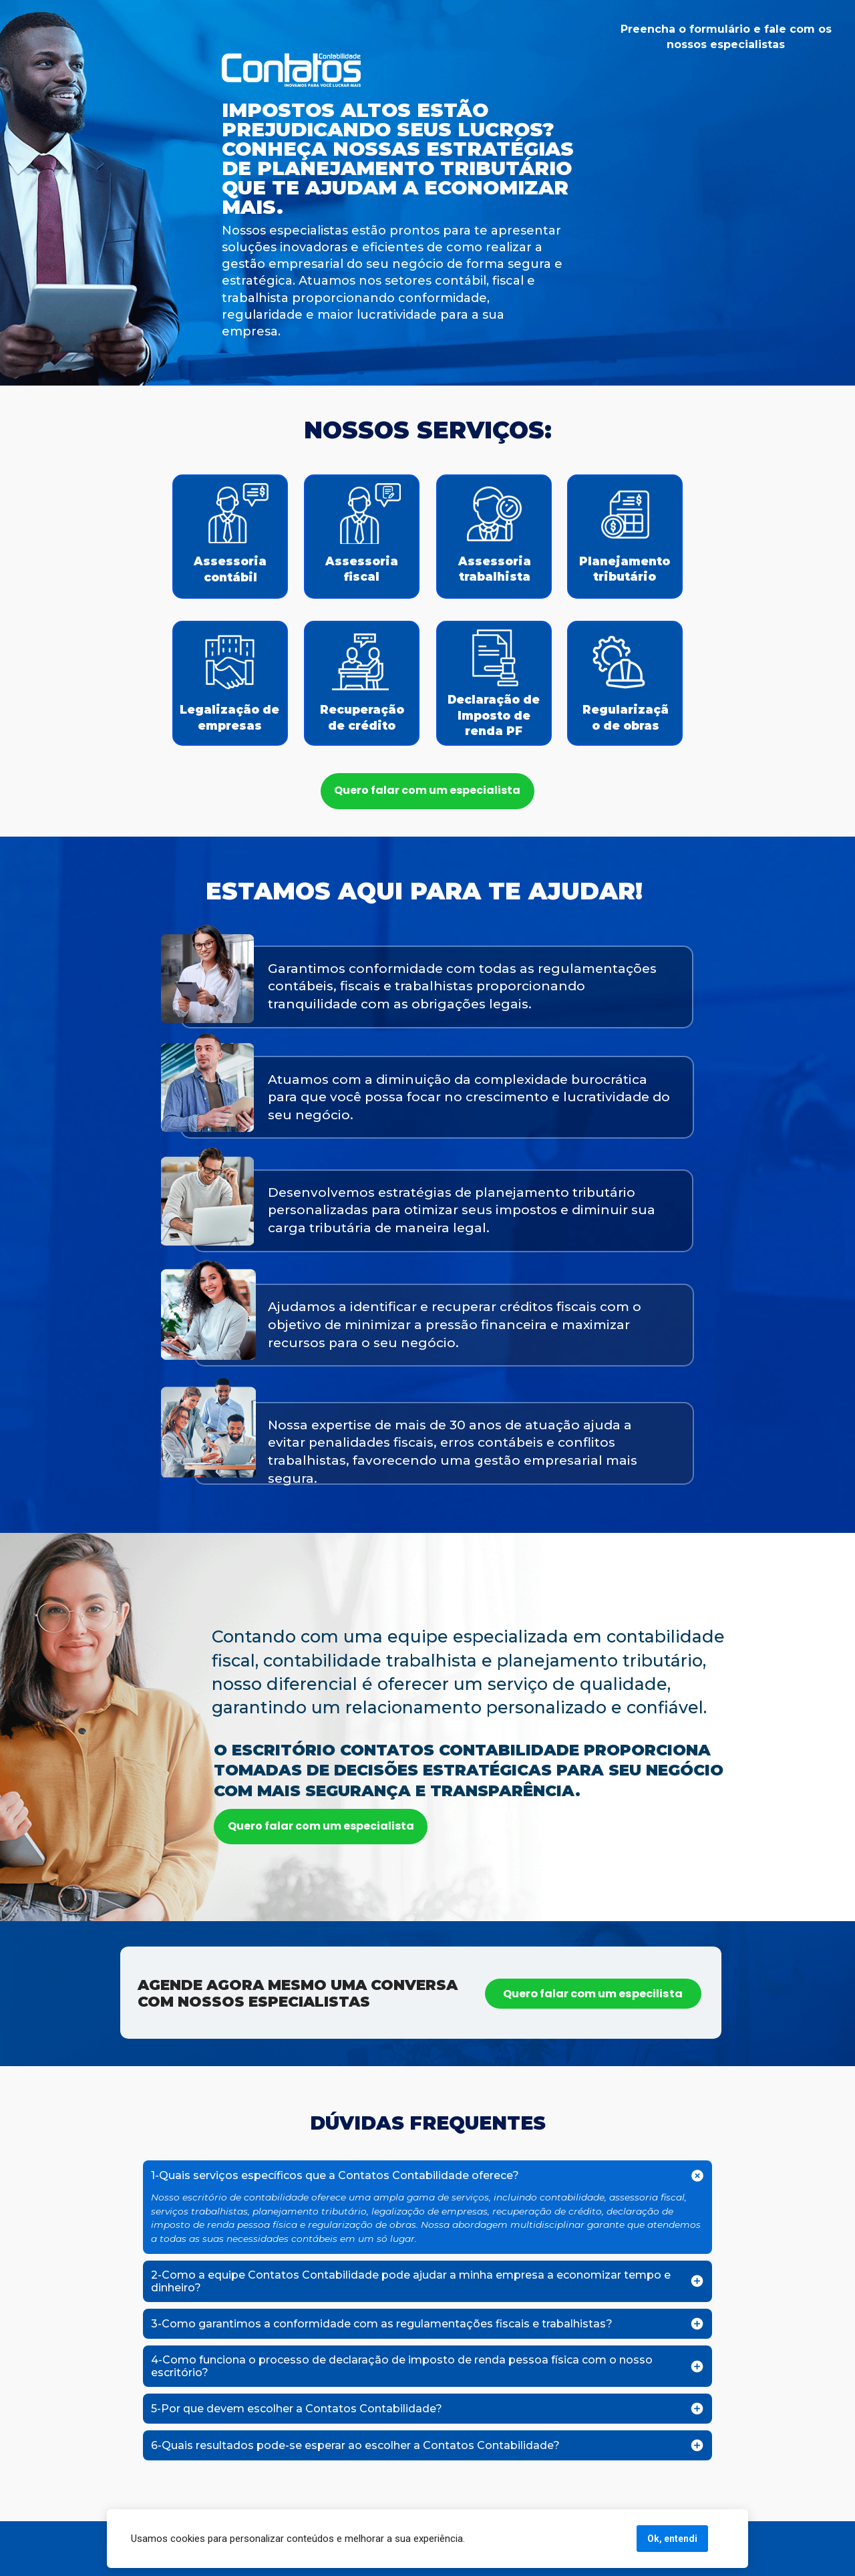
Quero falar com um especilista (593, 1993)
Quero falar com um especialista (427, 790)
